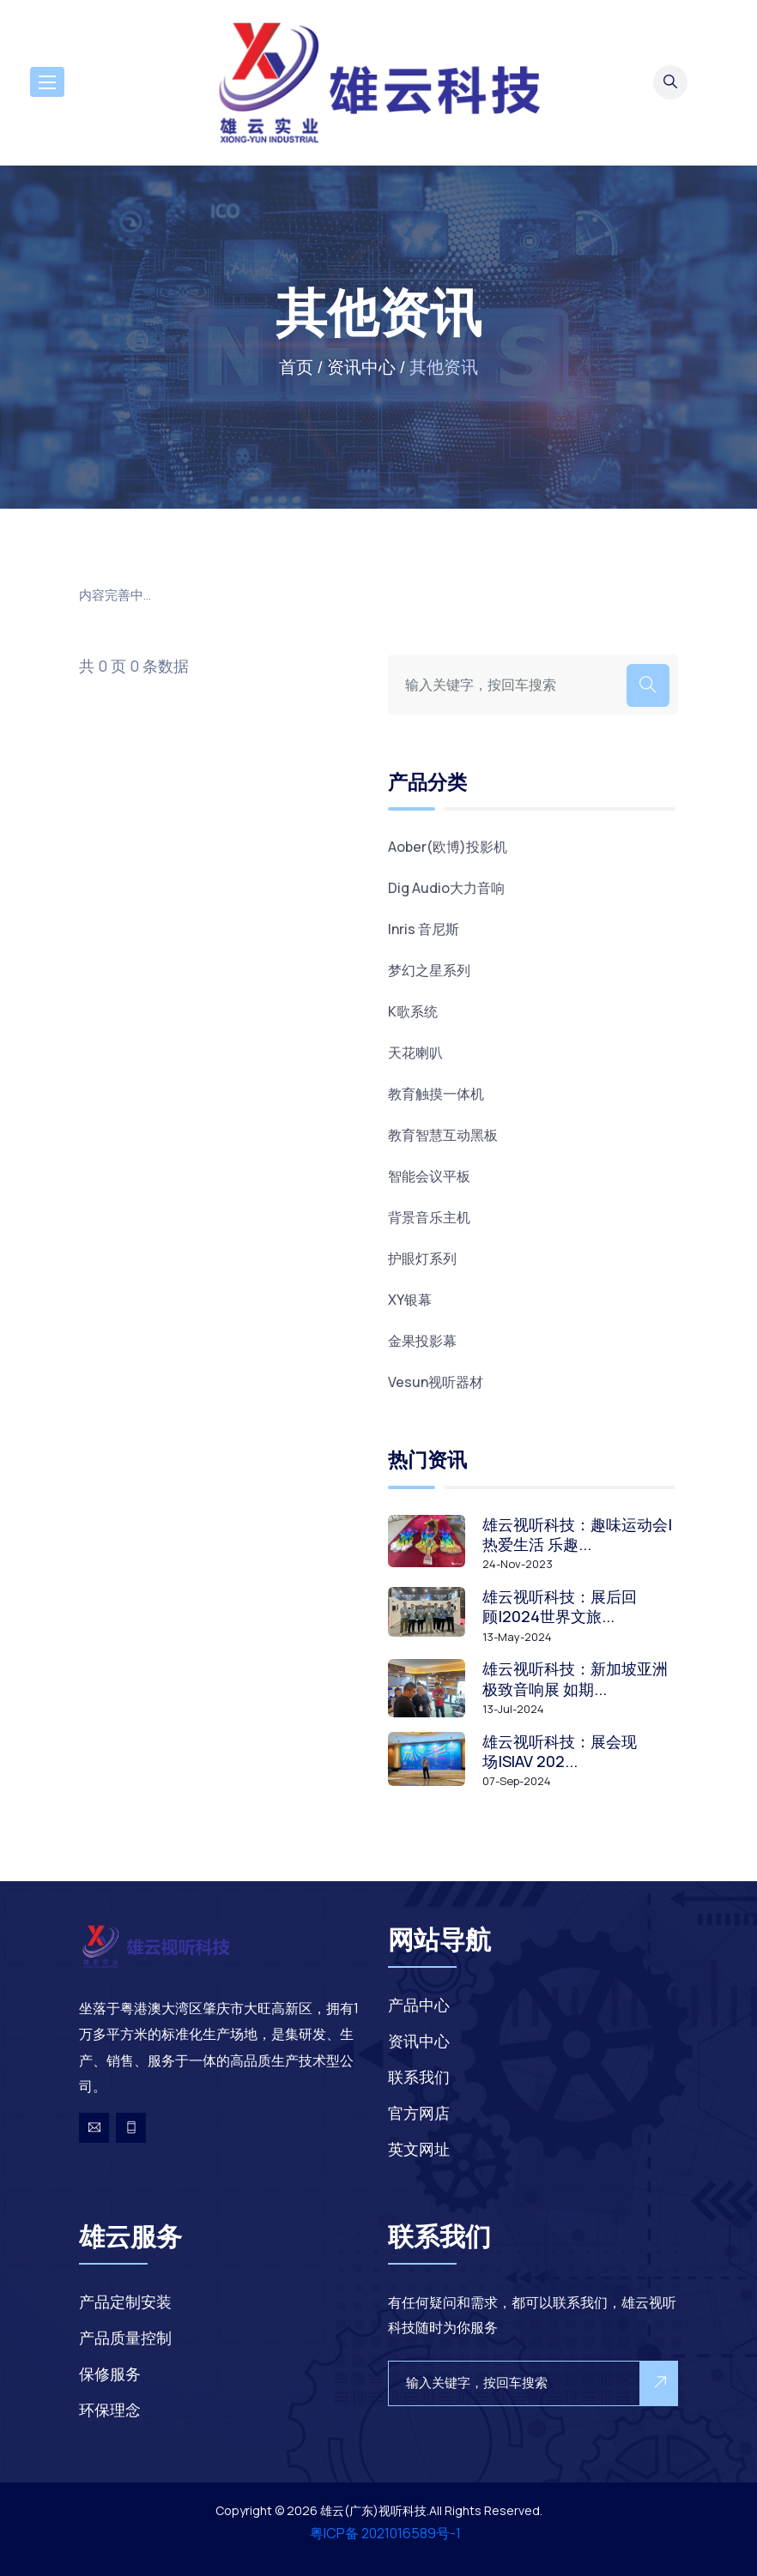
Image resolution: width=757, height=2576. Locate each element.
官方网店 (419, 2112)
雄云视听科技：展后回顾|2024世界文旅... (559, 1606)
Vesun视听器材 (435, 1381)
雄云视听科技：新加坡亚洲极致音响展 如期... (575, 1678)
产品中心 (419, 2004)
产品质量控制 (125, 2337)
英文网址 (419, 2149)
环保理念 (110, 2409)
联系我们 (419, 2076)
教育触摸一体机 (436, 1093)
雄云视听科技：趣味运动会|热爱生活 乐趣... (577, 1534)
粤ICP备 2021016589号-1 (385, 2533)
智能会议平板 (429, 1176)
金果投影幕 (422, 1340)
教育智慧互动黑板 (443, 1134)
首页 (296, 366)
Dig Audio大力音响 (446, 887)
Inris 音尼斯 (423, 929)
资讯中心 (361, 366)
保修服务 (110, 2373)
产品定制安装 (125, 2301)
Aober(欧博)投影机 (447, 846)
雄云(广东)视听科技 (373, 2510)
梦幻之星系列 (429, 970)
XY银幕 (410, 1299)
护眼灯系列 (422, 1258)
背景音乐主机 (429, 1217)
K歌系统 (413, 1011)
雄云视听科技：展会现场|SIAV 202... (559, 1751)
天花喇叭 (415, 1052)
